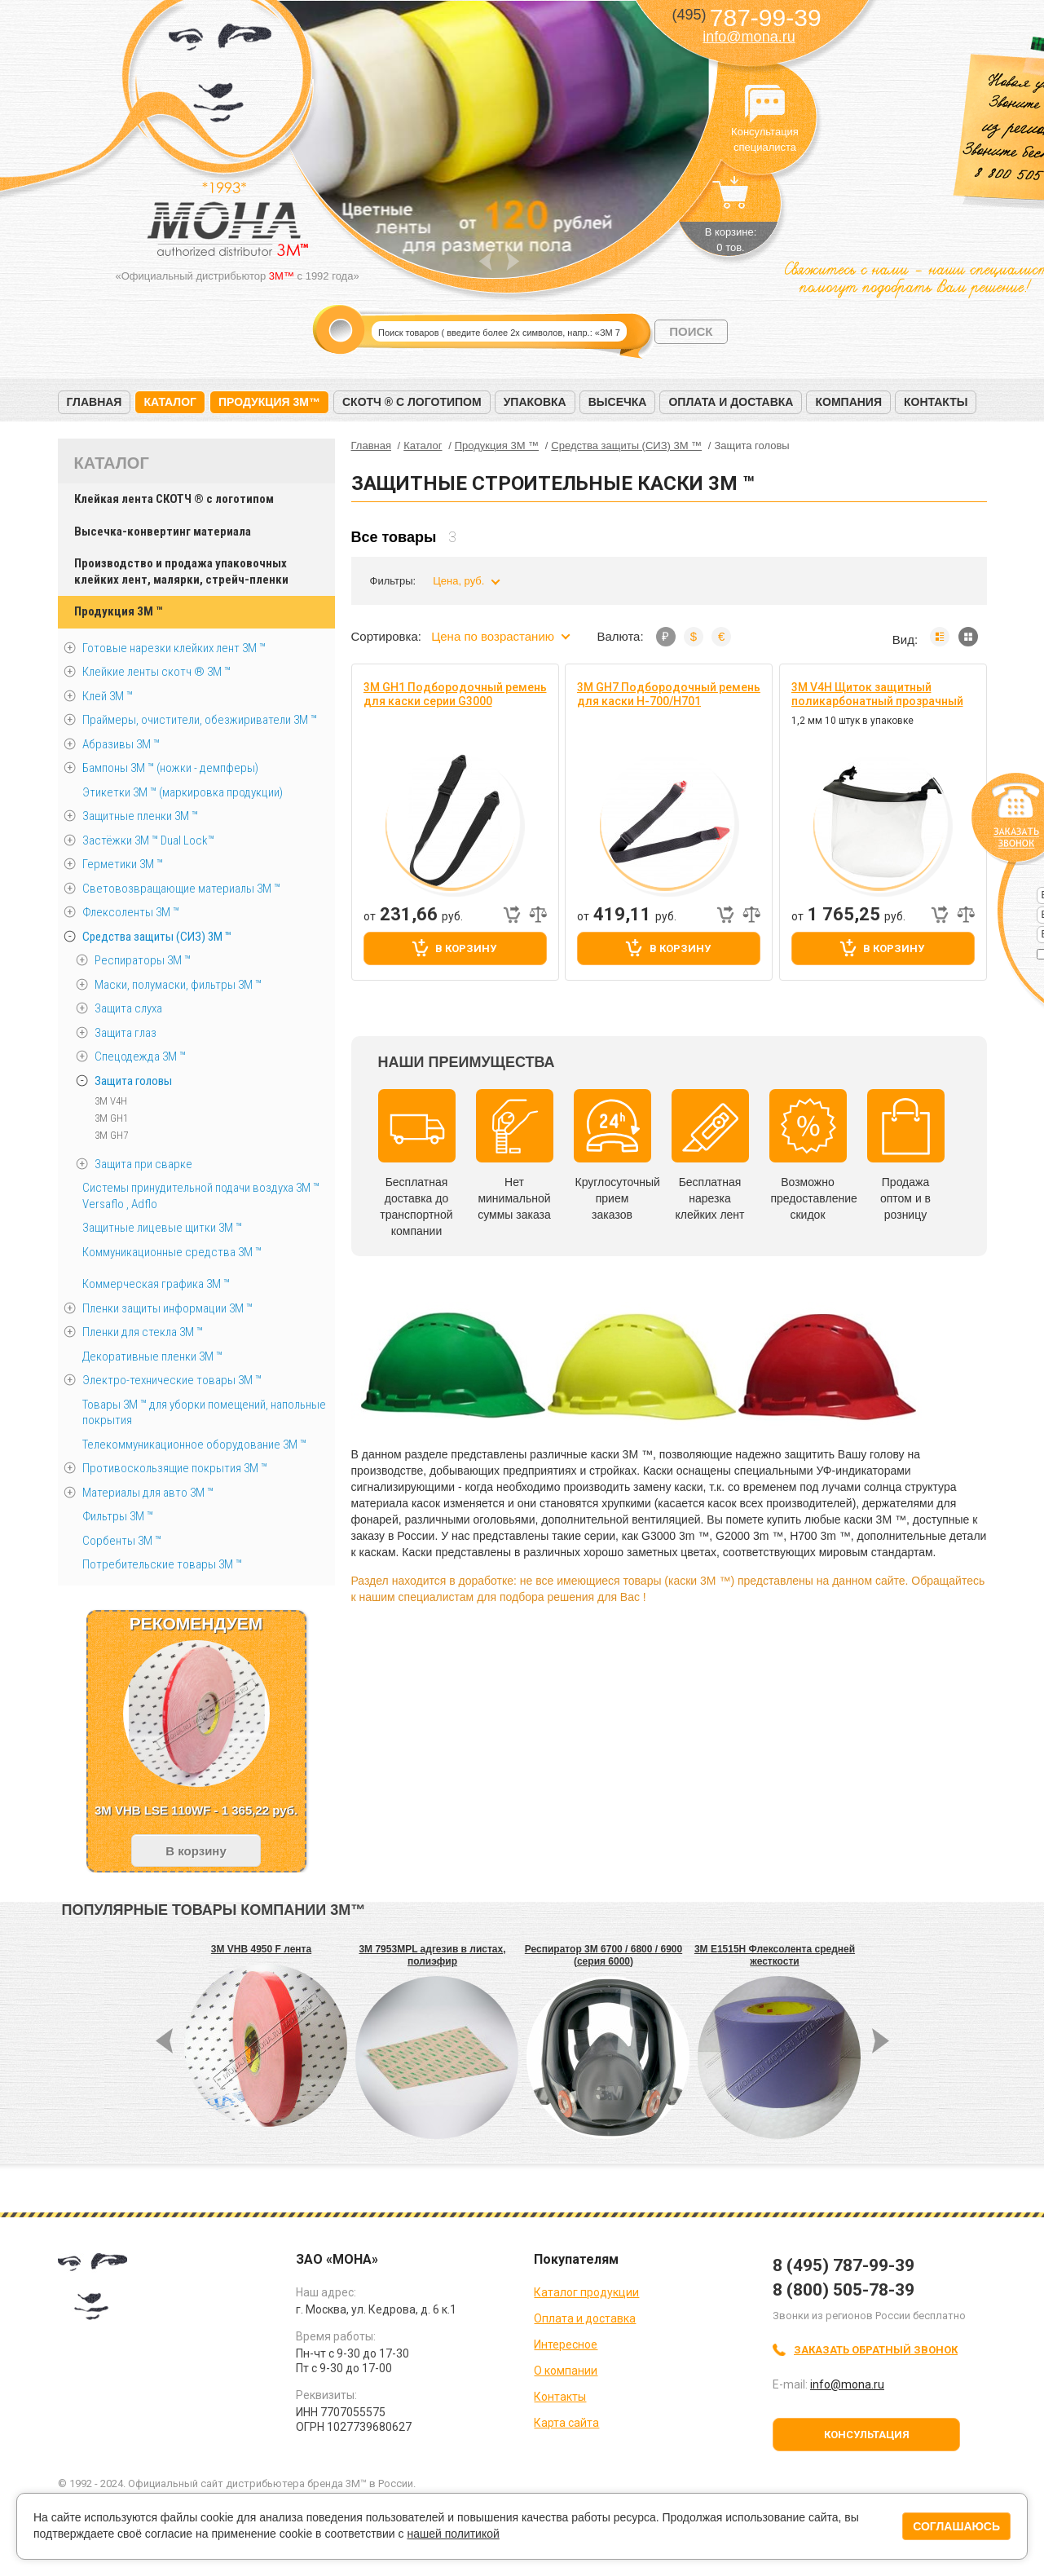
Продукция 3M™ (269, 401)
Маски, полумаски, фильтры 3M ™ (178, 984)
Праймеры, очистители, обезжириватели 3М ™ (199, 719)
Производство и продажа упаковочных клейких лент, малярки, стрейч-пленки (181, 571)
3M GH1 (111, 1118)
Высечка (617, 401)
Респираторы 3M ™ (143, 960)
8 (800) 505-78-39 (843, 2290)
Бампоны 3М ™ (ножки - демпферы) (170, 768)
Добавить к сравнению (538, 915)
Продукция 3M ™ (118, 611)
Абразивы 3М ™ (121, 744)
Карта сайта (566, 2422)
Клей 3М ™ (107, 696)
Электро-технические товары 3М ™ (172, 1380)
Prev (485, 261)
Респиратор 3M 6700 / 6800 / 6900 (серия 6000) (603, 1955)
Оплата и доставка (730, 401)
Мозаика (968, 636)
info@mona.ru (749, 37)
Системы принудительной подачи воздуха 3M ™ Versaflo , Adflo (200, 1195)
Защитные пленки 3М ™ (140, 816)
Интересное (565, 2344)
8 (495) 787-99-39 (843, 2265)
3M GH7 (111, 1135)
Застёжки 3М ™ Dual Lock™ (148, 840)
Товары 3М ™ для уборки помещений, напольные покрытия (204, 1412)
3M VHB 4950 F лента (261, 1949)
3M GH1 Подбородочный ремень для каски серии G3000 (455, 694)
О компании (565, 2370)
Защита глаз (125, 1033)
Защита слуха (128, 1008)
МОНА (220, 77)
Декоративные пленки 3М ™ (152, 1356)
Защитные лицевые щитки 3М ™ (162, 1227)
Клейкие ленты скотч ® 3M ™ (156, 671)
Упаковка (535, 401)
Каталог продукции (586, 2292)
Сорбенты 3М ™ (121, 1540)
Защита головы (133, 1081)
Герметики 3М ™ (122, 864)
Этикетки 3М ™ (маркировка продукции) (182, 792)
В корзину (465, 948)
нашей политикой (453, 2533)
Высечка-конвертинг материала (162, 531)
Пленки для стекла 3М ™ (142, 1332)
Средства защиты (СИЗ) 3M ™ (156, 936)
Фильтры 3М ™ (117, 1516)
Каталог (169, 401)
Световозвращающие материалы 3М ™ (181, 888)
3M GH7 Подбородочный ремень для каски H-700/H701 (668, 694)
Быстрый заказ (512, 915)
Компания (848, 401)
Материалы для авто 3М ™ (148, 1492)
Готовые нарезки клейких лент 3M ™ (174, 648)
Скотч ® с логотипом (412, 401)
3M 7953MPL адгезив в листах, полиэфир (432, 1955)
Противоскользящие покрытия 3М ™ (174, 1468)
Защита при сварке (143, 1164)
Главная (94, 401)
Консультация (867, 2434)
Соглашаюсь (956, 2526)
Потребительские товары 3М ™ (162, 1564)
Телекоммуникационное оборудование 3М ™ (194, 1444)
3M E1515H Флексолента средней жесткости (774, 1955)
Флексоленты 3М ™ (130, 912)
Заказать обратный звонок (876, 2350)
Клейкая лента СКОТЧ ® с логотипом (174, 499)
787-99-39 (746, 17)
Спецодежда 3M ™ (140, 1056)
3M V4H (111, 1101)
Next (513, 261)
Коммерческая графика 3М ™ (156, 1284)
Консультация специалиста (765, 104)
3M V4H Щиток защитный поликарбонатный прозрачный (877, 694)
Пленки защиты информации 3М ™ (167, 1308)
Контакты (935, 401)
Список (939, 636)
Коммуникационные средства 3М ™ (172, 1252)
